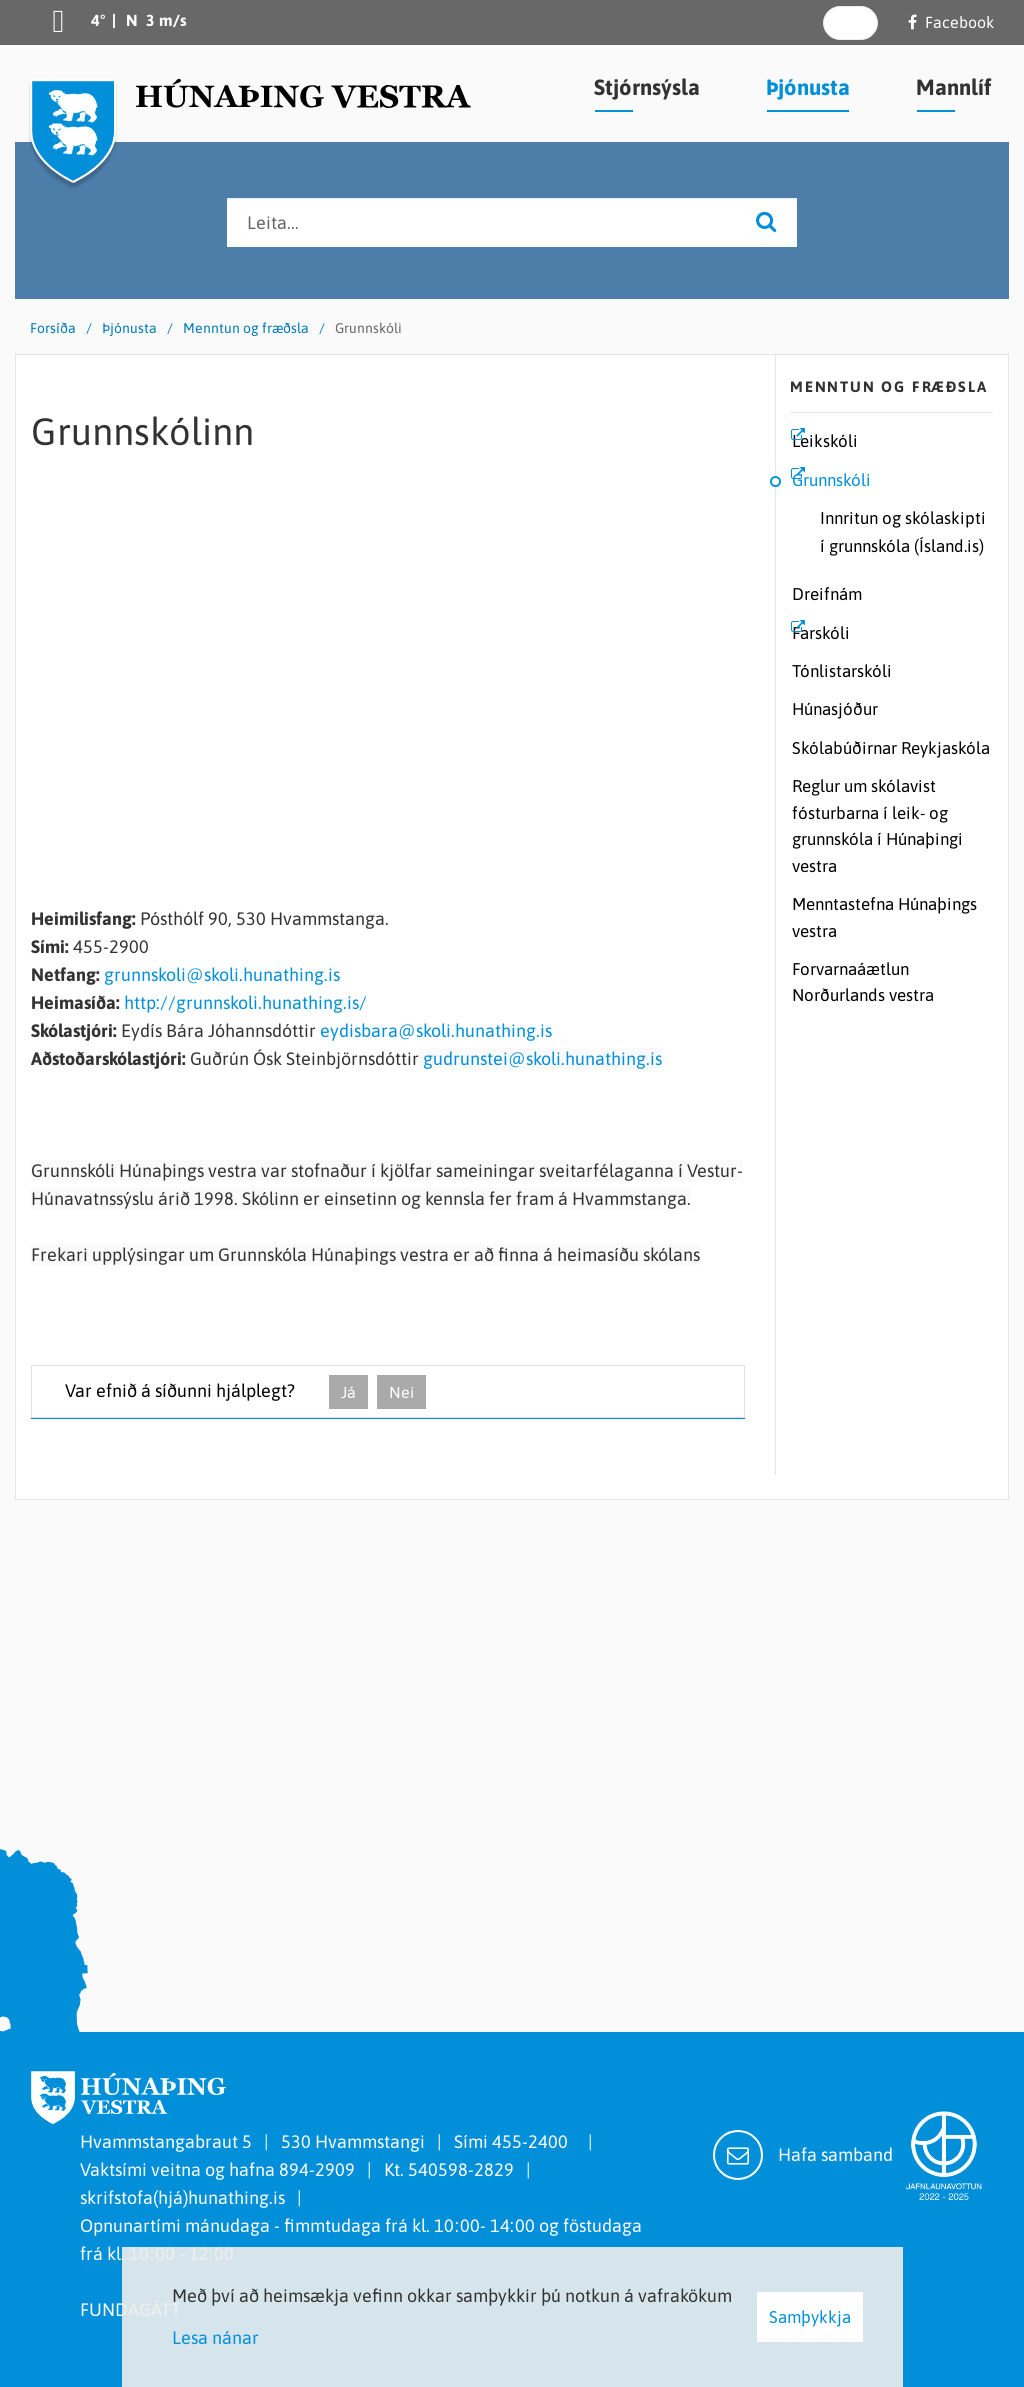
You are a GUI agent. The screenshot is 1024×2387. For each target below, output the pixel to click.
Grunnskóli (368, 328)
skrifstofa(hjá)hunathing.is (182, 2197)
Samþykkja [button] (810, 2317)
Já (348, 1392)
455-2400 (534, 2141)
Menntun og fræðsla (246, 328)
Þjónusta (129, 328)
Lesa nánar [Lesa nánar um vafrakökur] (215, 2337)
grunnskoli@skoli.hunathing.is (222, 974)
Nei (401, 1392)
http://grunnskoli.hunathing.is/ (245, 1002)
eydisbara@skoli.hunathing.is (436, 1030)
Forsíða (53, 328)
